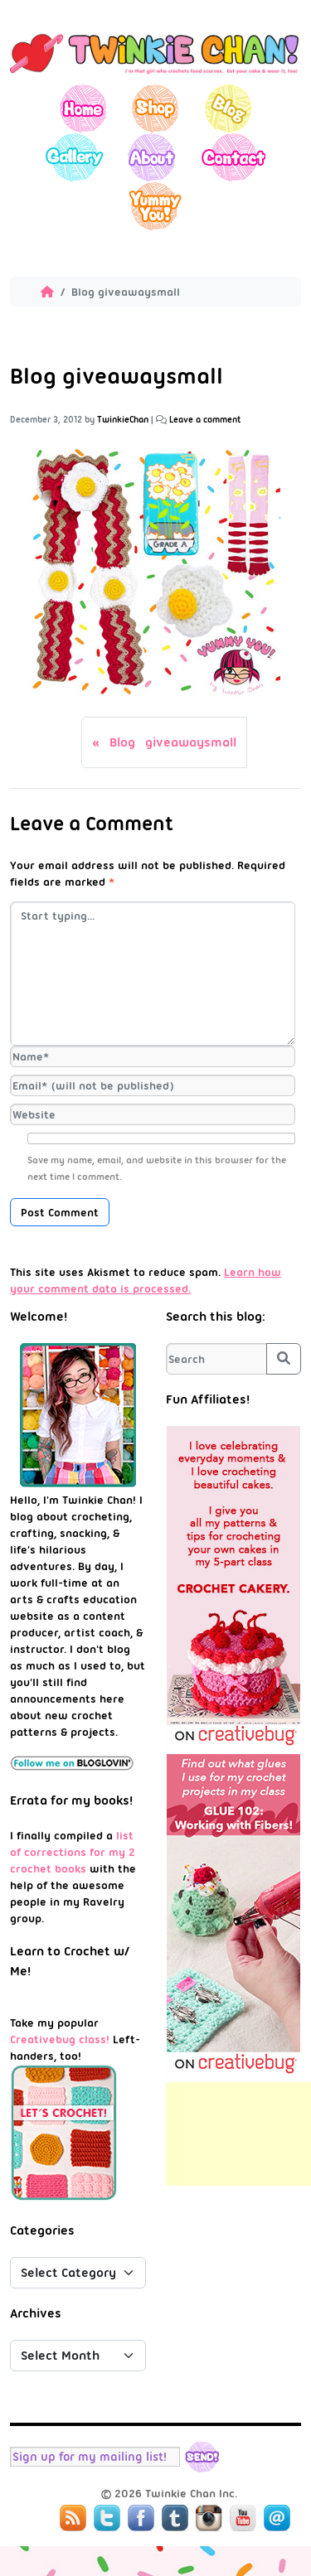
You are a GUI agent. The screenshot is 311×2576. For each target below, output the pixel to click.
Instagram (209, 2518)
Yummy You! (155, 205)
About (151, 157)
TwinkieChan (122, 419)
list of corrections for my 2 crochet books (72, 1852)
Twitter (107, 2518)
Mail (277, 2518)
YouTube (243, 2518)
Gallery (74, 157)
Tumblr (175, 2518)
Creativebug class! (59, 2039)
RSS (73, 2518)
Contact (232, 157)
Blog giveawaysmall (172, 742)
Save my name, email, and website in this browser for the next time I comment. (156, 1168)
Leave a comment (205, 419)
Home (83, 108)
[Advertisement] (238, 2134)
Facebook (141, 2518)
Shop (155, 108)
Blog (227, 108)
